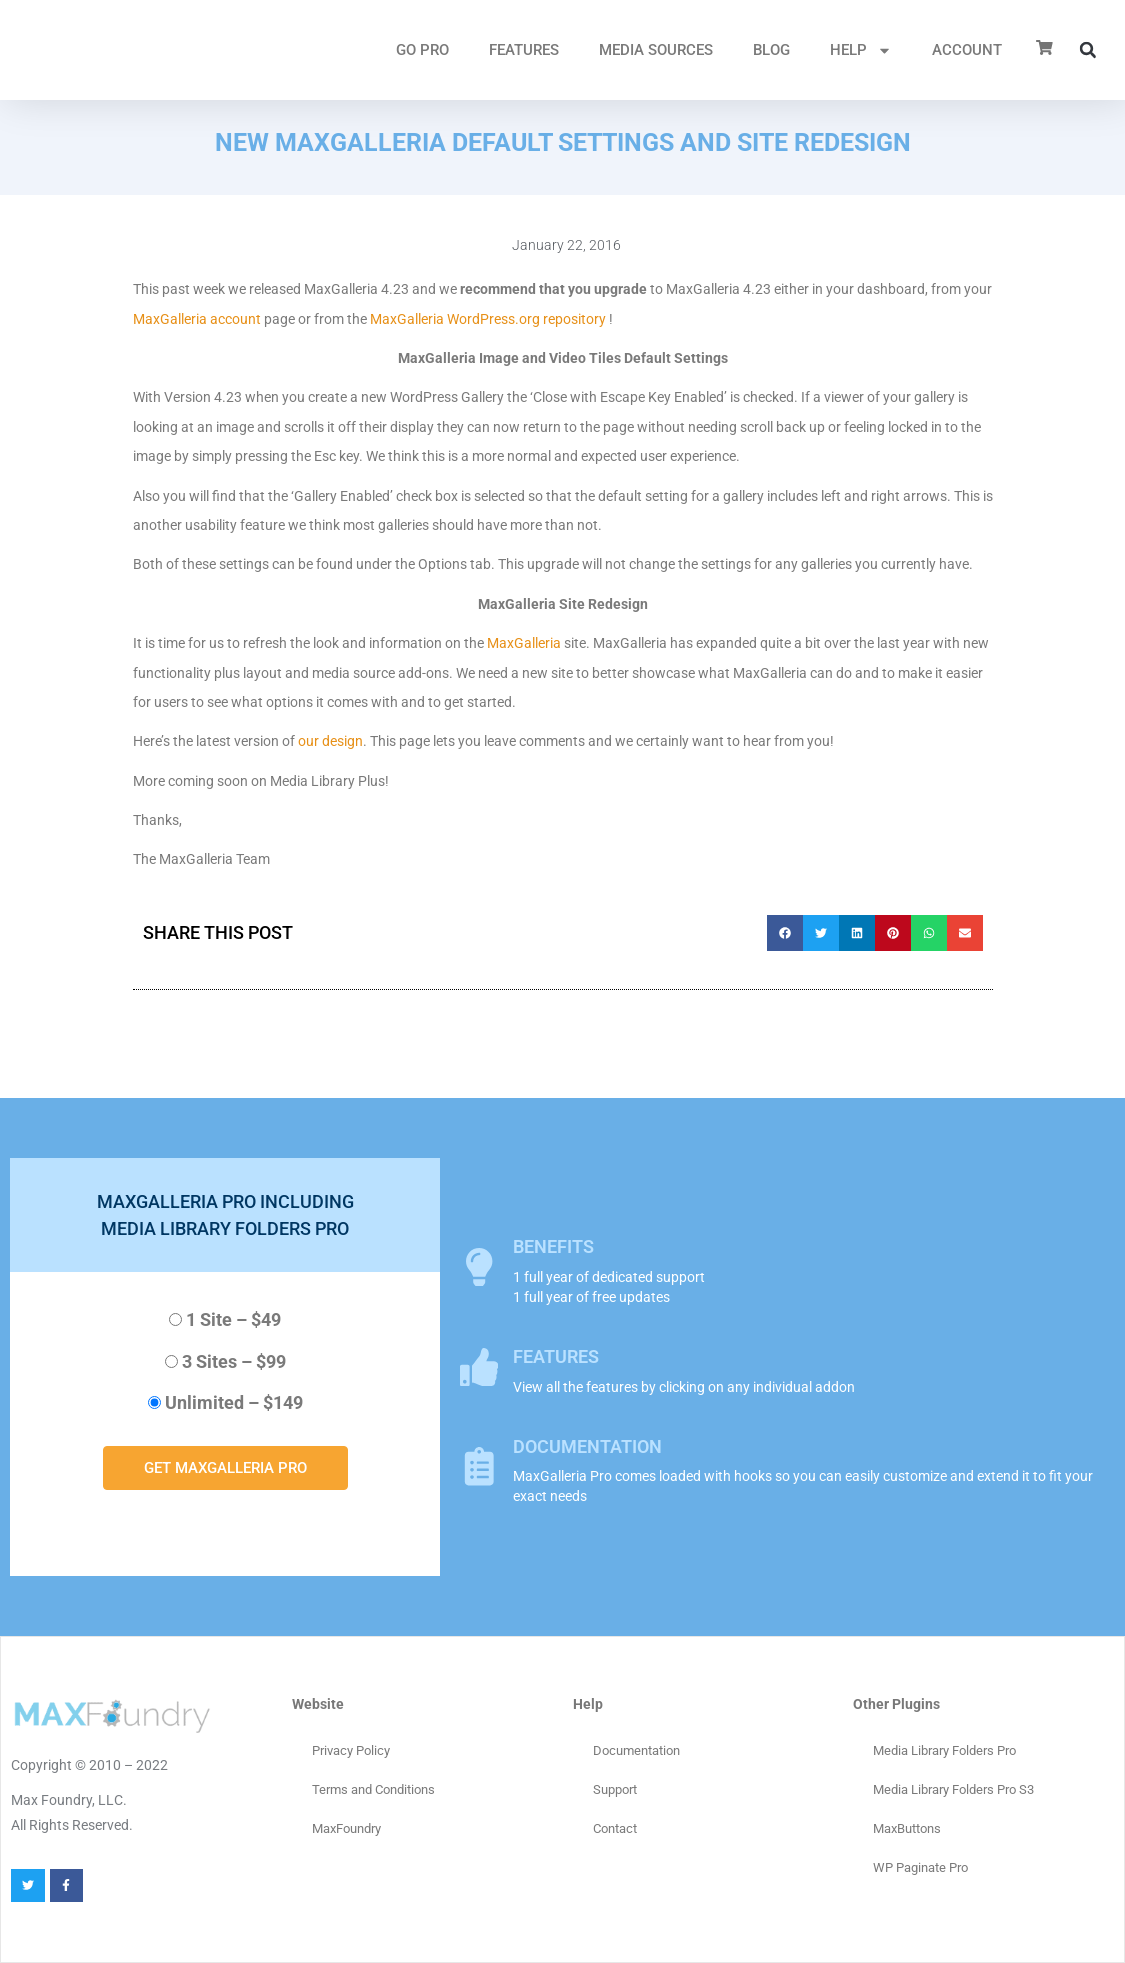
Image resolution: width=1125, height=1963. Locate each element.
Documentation (636, 1750)
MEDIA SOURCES (656, 50)
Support (615, 1789)
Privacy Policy (351, 1750)
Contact (615, 1828)
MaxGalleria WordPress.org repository (488, 319)
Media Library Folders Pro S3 (953, 1789)
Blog (771, 50)
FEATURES (524, 50)
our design (330, 741)
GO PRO (422, 50)
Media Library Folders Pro (944, 1750)
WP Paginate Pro (920, 1867)
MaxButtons (907, 1828)
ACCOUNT (967, 50)
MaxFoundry (346, 1828)
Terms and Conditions (373, 1789)
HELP (861, 50)
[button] (1088, 50)
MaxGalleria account (197, 319)
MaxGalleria (524, 643)
